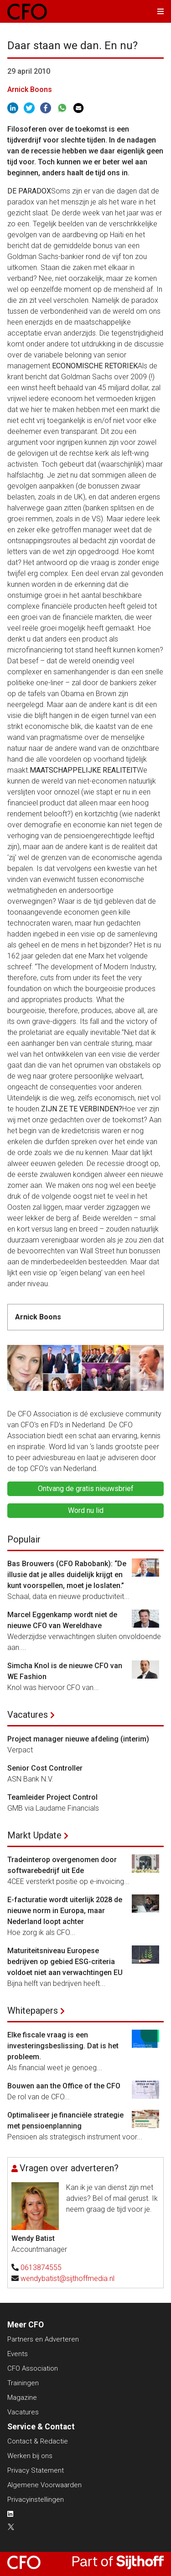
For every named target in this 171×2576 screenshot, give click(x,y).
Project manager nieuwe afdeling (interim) (78, 1739)
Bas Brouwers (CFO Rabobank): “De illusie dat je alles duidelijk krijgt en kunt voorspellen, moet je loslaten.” (66, 1574)
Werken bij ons (29, 2456)
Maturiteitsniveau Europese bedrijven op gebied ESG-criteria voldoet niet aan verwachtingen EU (65, 1961)
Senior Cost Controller (45, 1768)
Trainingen (23, 2383)
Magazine (22, 2397)
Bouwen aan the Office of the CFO (63, 2086)
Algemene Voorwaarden (44, 2485)
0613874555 (41, 2267)
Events (17, 2354)
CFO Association (32, 2368)
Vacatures (27, 1714)
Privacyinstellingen (35, 2499)
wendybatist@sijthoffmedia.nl (67, 2278)
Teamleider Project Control (52, 1797)
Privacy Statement (35, 2470)
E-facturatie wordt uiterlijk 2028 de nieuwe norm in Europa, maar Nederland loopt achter (64, 1910)
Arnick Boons (29, 89)
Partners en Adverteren (43, 2339)
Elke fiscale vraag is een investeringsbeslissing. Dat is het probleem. (63, 2046)
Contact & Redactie (37, 2441)
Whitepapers (32, 2010)
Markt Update (34, 1835)
